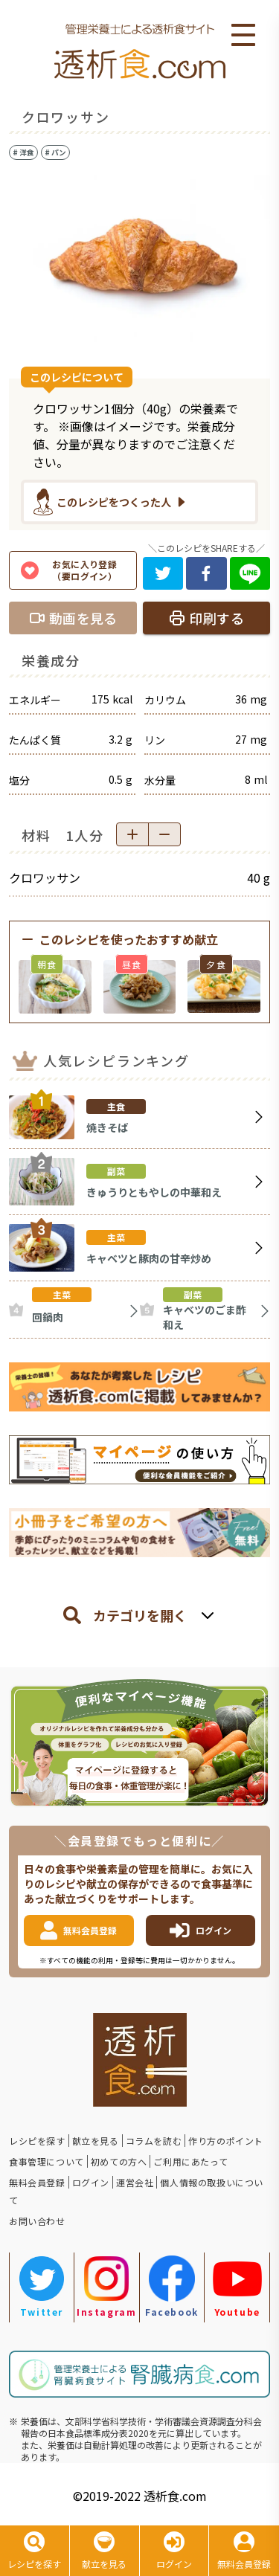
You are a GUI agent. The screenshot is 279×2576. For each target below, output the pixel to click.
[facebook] (206, 573)
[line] (250, 573)
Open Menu (243, 36)
